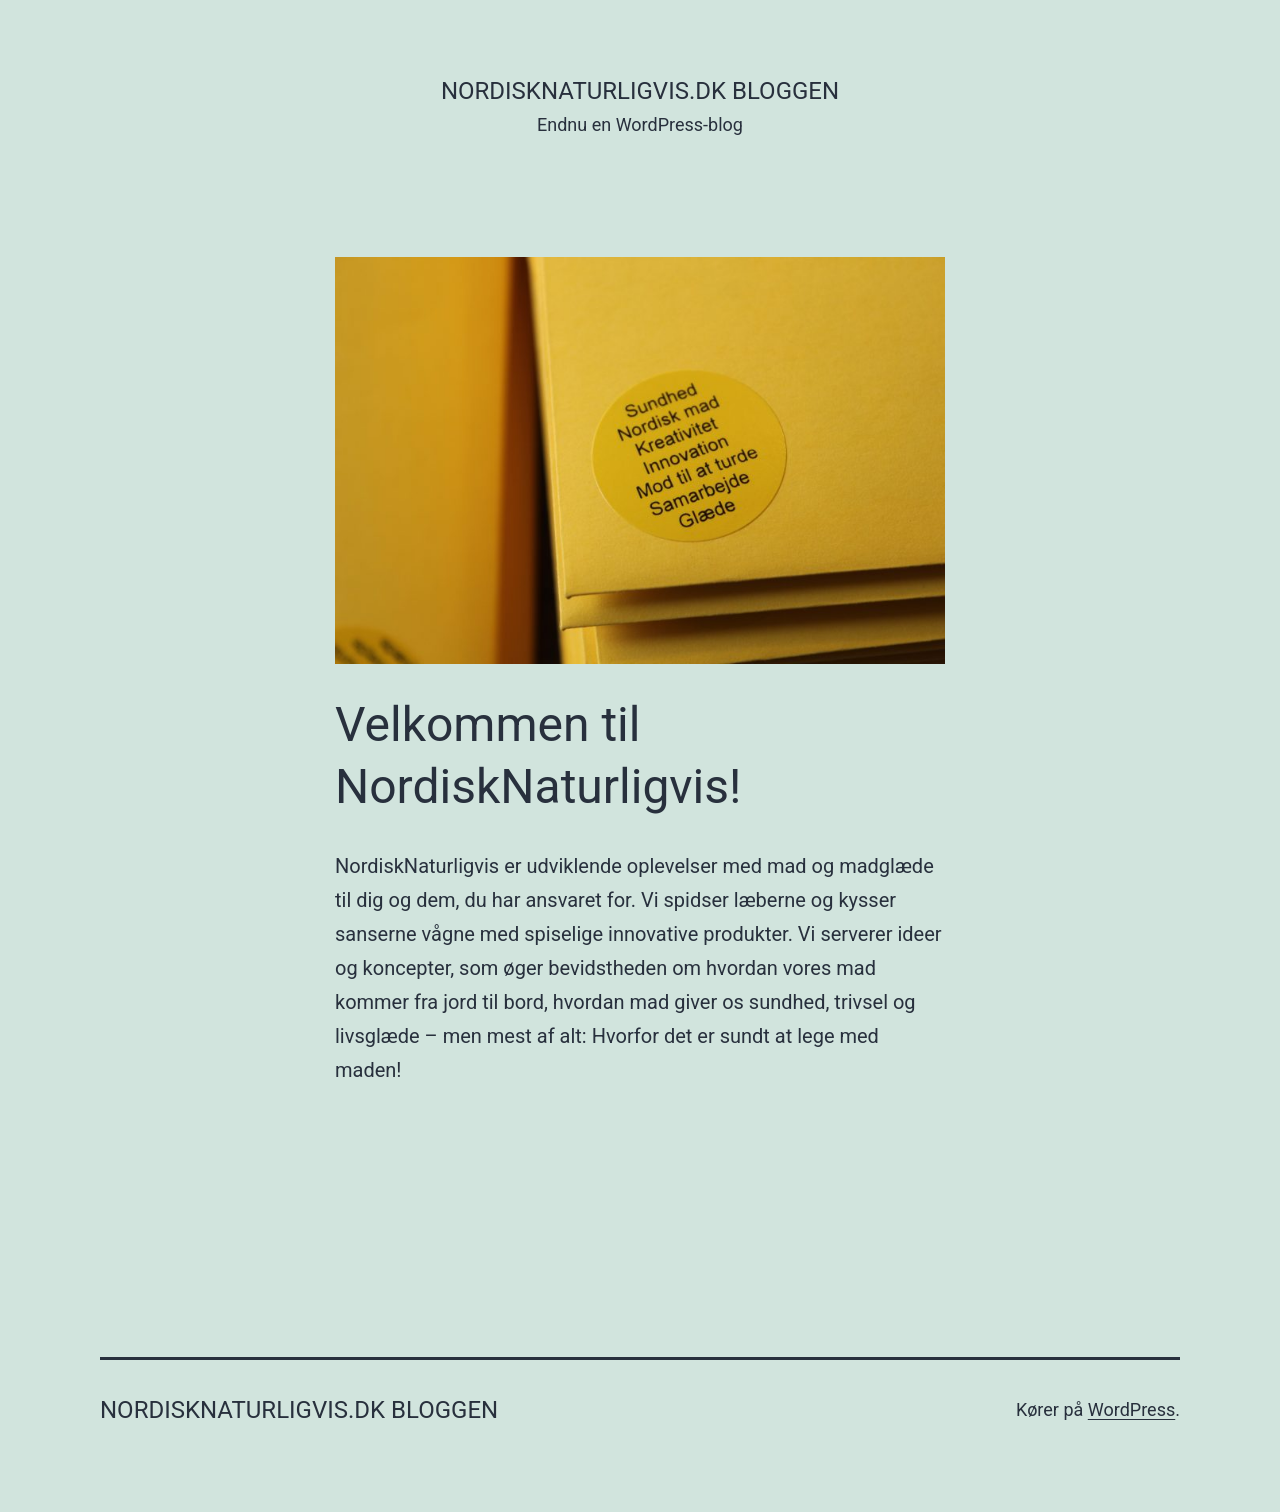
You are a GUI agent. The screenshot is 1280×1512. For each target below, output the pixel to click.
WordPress (1131, 1409)
